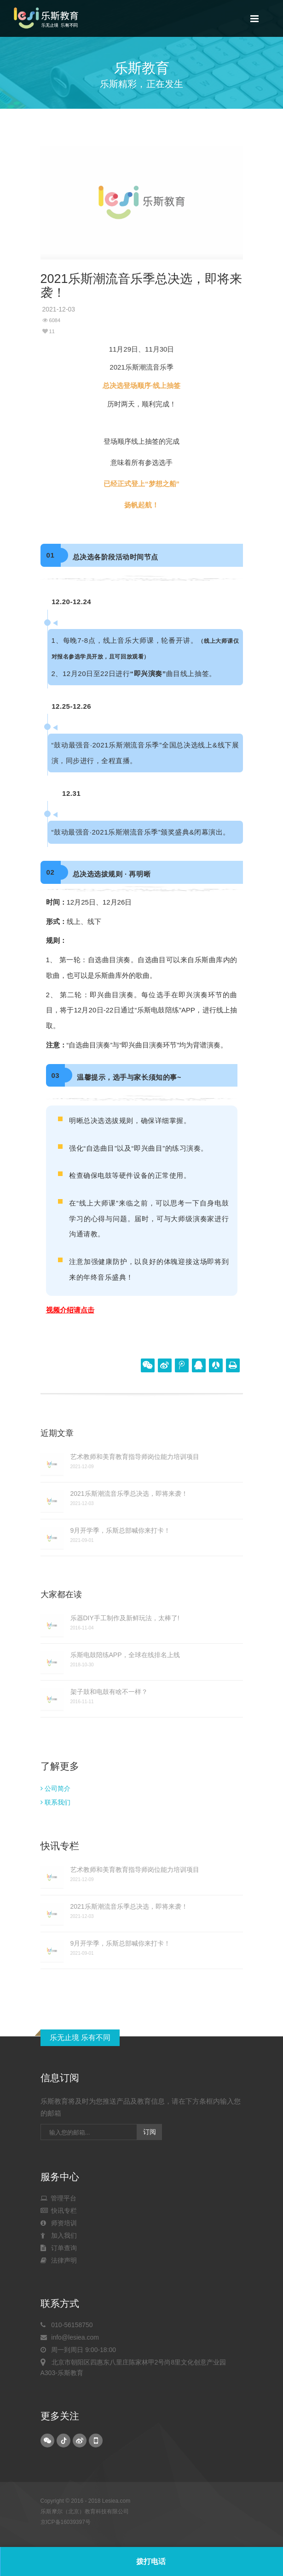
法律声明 (58, 2260)
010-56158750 (66, 2325)
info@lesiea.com (69, 2337)
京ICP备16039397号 (65, 2522)
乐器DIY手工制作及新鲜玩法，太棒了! (124, 1618)
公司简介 (55, 1788)
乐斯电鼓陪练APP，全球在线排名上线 (125, 1655)
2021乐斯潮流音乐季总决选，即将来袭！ (129, 1493)
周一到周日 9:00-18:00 (78, 2349)
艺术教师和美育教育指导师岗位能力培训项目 (134, 1456)
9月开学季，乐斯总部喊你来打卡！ (120, 1530)
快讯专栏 (58, 2210)
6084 (51, 320)
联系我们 (55, 1802)
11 (48, 331)
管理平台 (58, 2198)
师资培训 (58, 2223)
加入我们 (58, 2235)
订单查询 (58, 2248)
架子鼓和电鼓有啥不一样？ (109, 1691)
